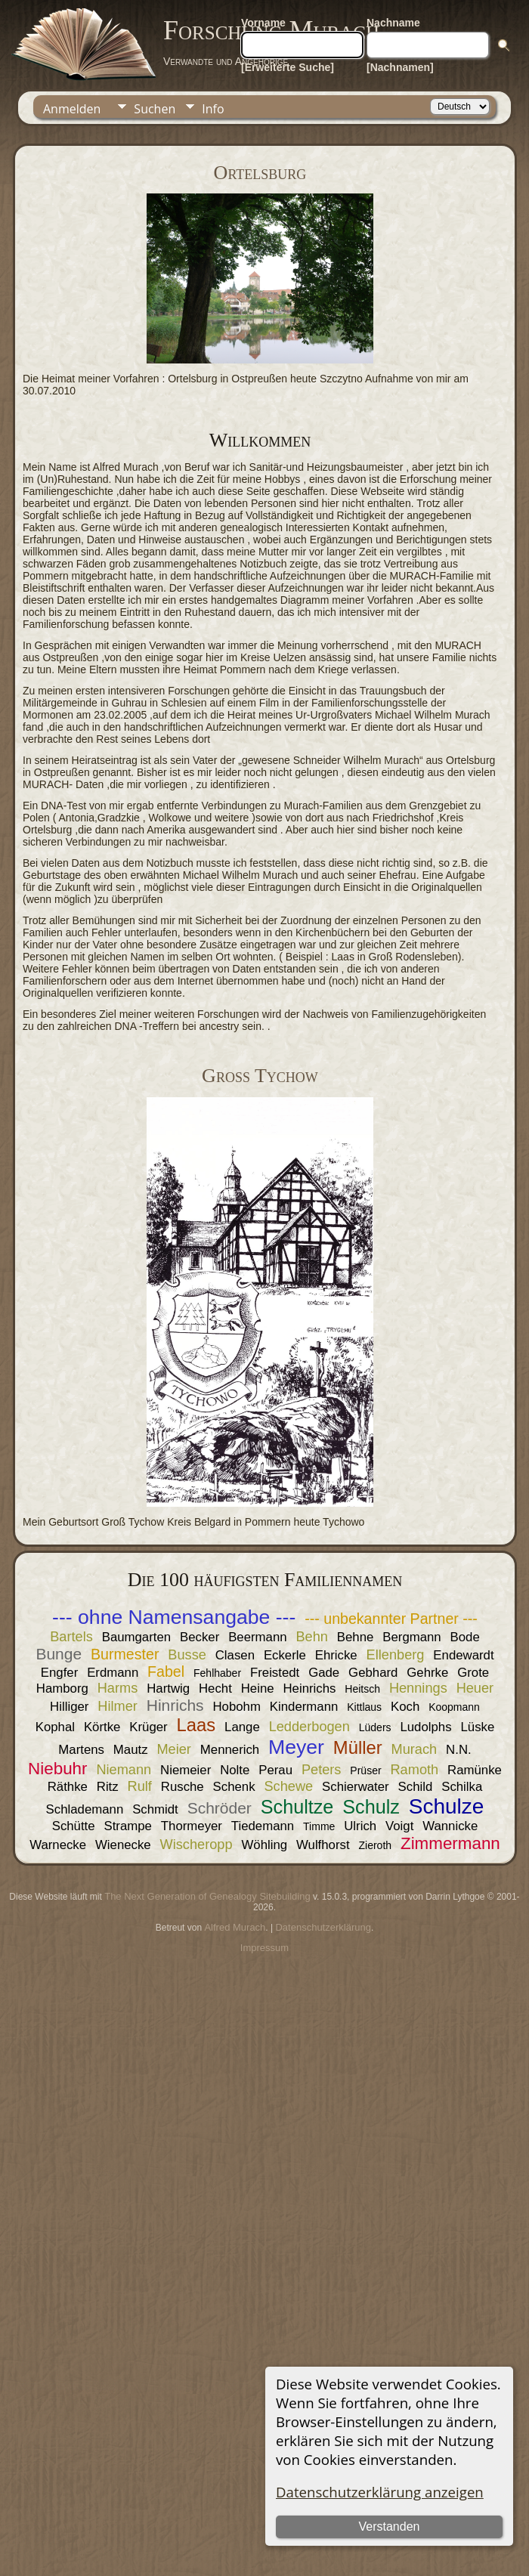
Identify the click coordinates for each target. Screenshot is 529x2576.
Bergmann (411, 1637)
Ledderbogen (309, 1726)
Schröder (219, 1808)
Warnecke (57, 1845)
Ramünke (474, 1770)
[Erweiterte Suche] (287, 67)
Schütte (73, 1826)
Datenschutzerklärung (322, 1927)
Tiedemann (262, 1826)
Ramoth (414, 1769)
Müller (357, 1747)
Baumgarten (136, 1637)
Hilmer (117, 1706)
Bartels (71, 1636)
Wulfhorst (323, 1845)
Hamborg (62, 1688)
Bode (465, 1637)
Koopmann (454, 1707)
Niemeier (185, 1770)
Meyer (296, 1747)
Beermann (257, 1637)
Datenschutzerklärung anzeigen (380, 2491)
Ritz (108, 1787)
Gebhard (373, 1672)
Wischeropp (196, 1844)
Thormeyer (191, 1826)
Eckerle (285, 1655)
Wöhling (264, 1845)
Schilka (461, 1787)
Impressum (264, 1947)
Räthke (68, 1787)
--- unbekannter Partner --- (391, 1618)
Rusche (182, 1787)
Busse (187, 1654)
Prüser (365, 1770)
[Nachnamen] (400, 67)
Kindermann (304, 1706)
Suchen (154, 109)
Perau (275, 1770)
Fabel (165, 1671)
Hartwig (168, 1688)
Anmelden (72, 109)
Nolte (234, 1770)
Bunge (59, 1653)
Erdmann (112, 1672)
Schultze (297, 1806)
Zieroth (374, 1845)
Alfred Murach (234, 1927)
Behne (355, 1637)
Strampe (128, 1826)
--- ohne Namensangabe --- (173, 1617)
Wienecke (123, 1845)
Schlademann (85, 1809)
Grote (473, 1672)
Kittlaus (364, 1707)
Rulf (140, 1786)
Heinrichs (309, 1688)
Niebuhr (57, 1768)
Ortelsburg (260, 173)
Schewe (288, 1786)
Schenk (234, 1787)
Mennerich (229, 1750)
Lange (242, 1727)
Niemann (123, 1769)
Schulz (371, 1806)
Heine (257, 1688)
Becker (199, 1637)
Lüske (477, 1727)
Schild (415, 1787)
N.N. (459, 1750)
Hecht (215, 1688)
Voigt (399, 1826)
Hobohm (236, 1706)
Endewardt (463, 1655)
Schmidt (155, 1809)
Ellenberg (396, 1654)
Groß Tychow (260, 1076)
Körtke (102, 1727)
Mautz (130, 1750)
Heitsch (362, 1689)
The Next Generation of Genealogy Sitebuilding (207, 1896)
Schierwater (355, 1787)
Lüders (375, 1727)
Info (213, 109)
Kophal (55, 1727)
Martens (81, 1750)
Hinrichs (175, 1705)
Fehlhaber (217, 1673)
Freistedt (274, 1672)
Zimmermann (450, 1843)
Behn (311, 1636)
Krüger (148, 1727)
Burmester (125, 1654)
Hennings (418, 1688)
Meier (173, 1749)
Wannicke (450, 1826)
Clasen (235, 1655)
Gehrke (427, 1672)
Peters (322, 1769)
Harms (117, 1688)
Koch (405, 1706)
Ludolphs (425, 1727)
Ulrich (360, 1826)
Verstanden (389, 2526)
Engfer (59, 1672)
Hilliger (69, 1706)
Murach (414, 1749)
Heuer (475, 1688)
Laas (196, 1725)
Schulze (446, 1806)
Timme (319, 1826)
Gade (323, 1672)
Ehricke (336, 1655)
